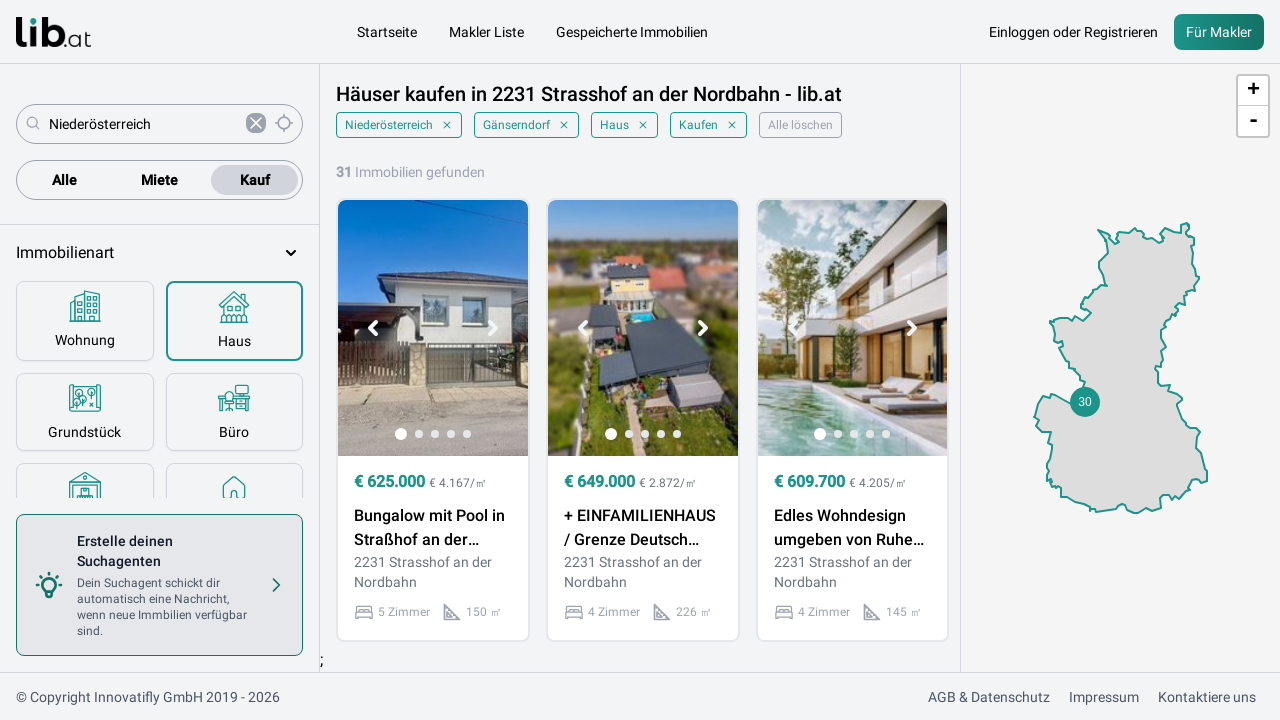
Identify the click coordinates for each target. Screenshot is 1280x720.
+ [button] (1253, 91)
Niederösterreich (399, 125)
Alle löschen (800, 125)
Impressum (1104, 697)
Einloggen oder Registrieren (1073, 32)
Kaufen (708, 125)
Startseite (387, 32)
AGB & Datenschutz (989, 697)
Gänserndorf (526, 125)
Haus (624, 125)
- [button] (1253, 121)
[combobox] (143, 124)
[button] (1085, 402)
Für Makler (1219, 32)
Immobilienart (159, 253)
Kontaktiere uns (1207, 697)
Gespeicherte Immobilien (632, 32)
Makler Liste (486, 32)
